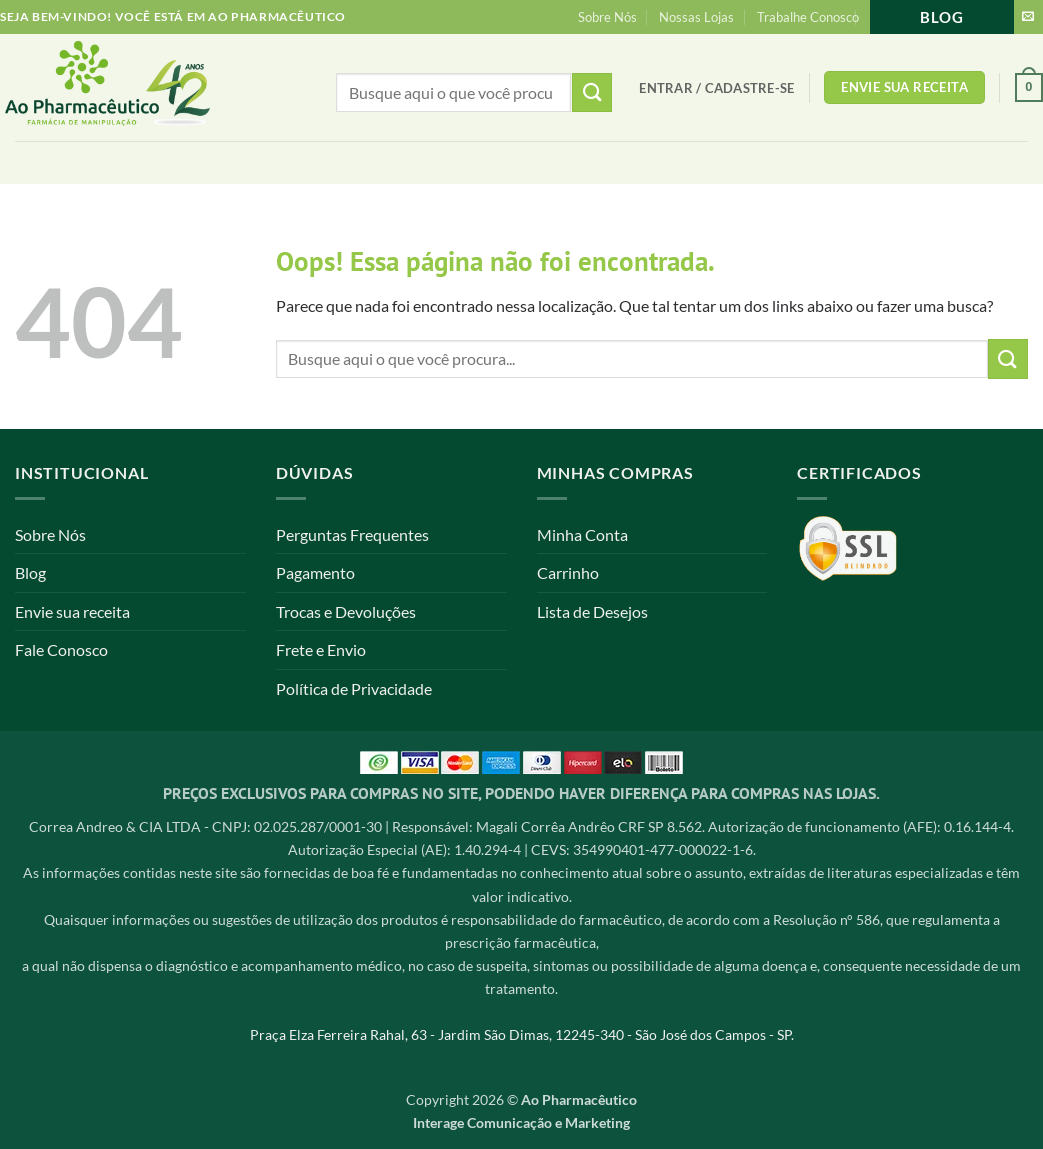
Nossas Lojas (696, 17)
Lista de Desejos (592, 611)
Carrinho (568, 572)
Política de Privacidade (354, 688)
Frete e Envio (321, 649)
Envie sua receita (72, 611)
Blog (942, 17)
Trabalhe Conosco (808, 17)
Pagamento (315, 572)
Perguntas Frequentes (352, 534)
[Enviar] (1008, 358)
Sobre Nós (607, 17)
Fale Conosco (61, 649)
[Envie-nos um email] (1028, 17)
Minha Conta (582, 534)
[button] (716, 88)
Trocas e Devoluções (346, 611)
